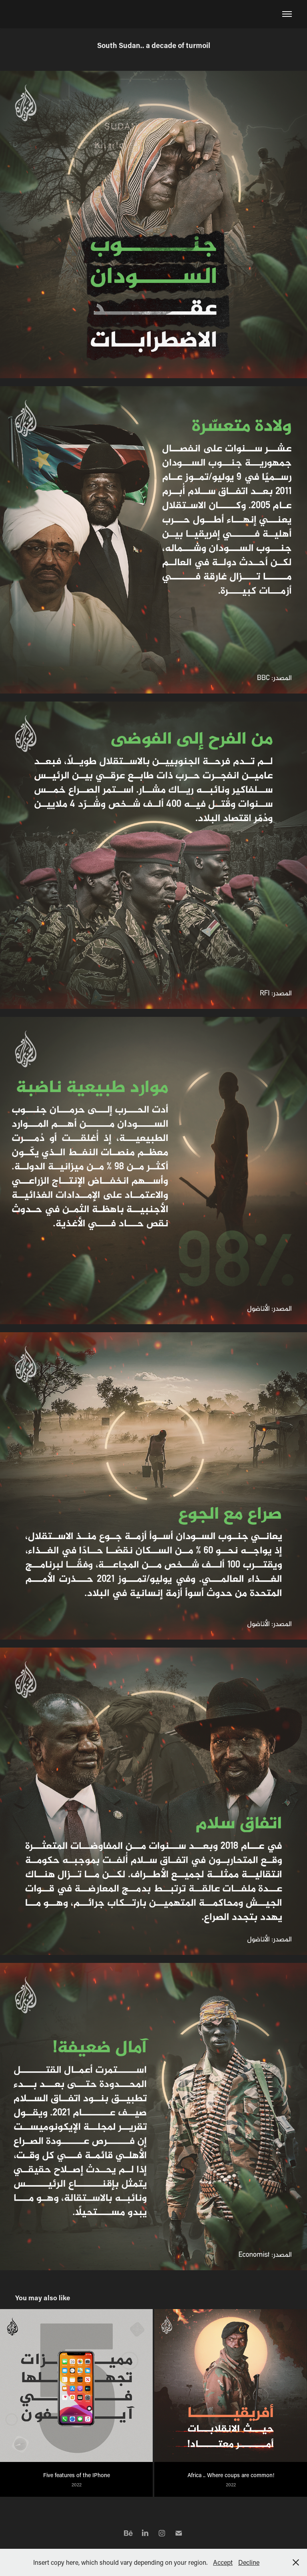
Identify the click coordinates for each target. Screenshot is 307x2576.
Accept (223, 2562)
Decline (248, 2562)
